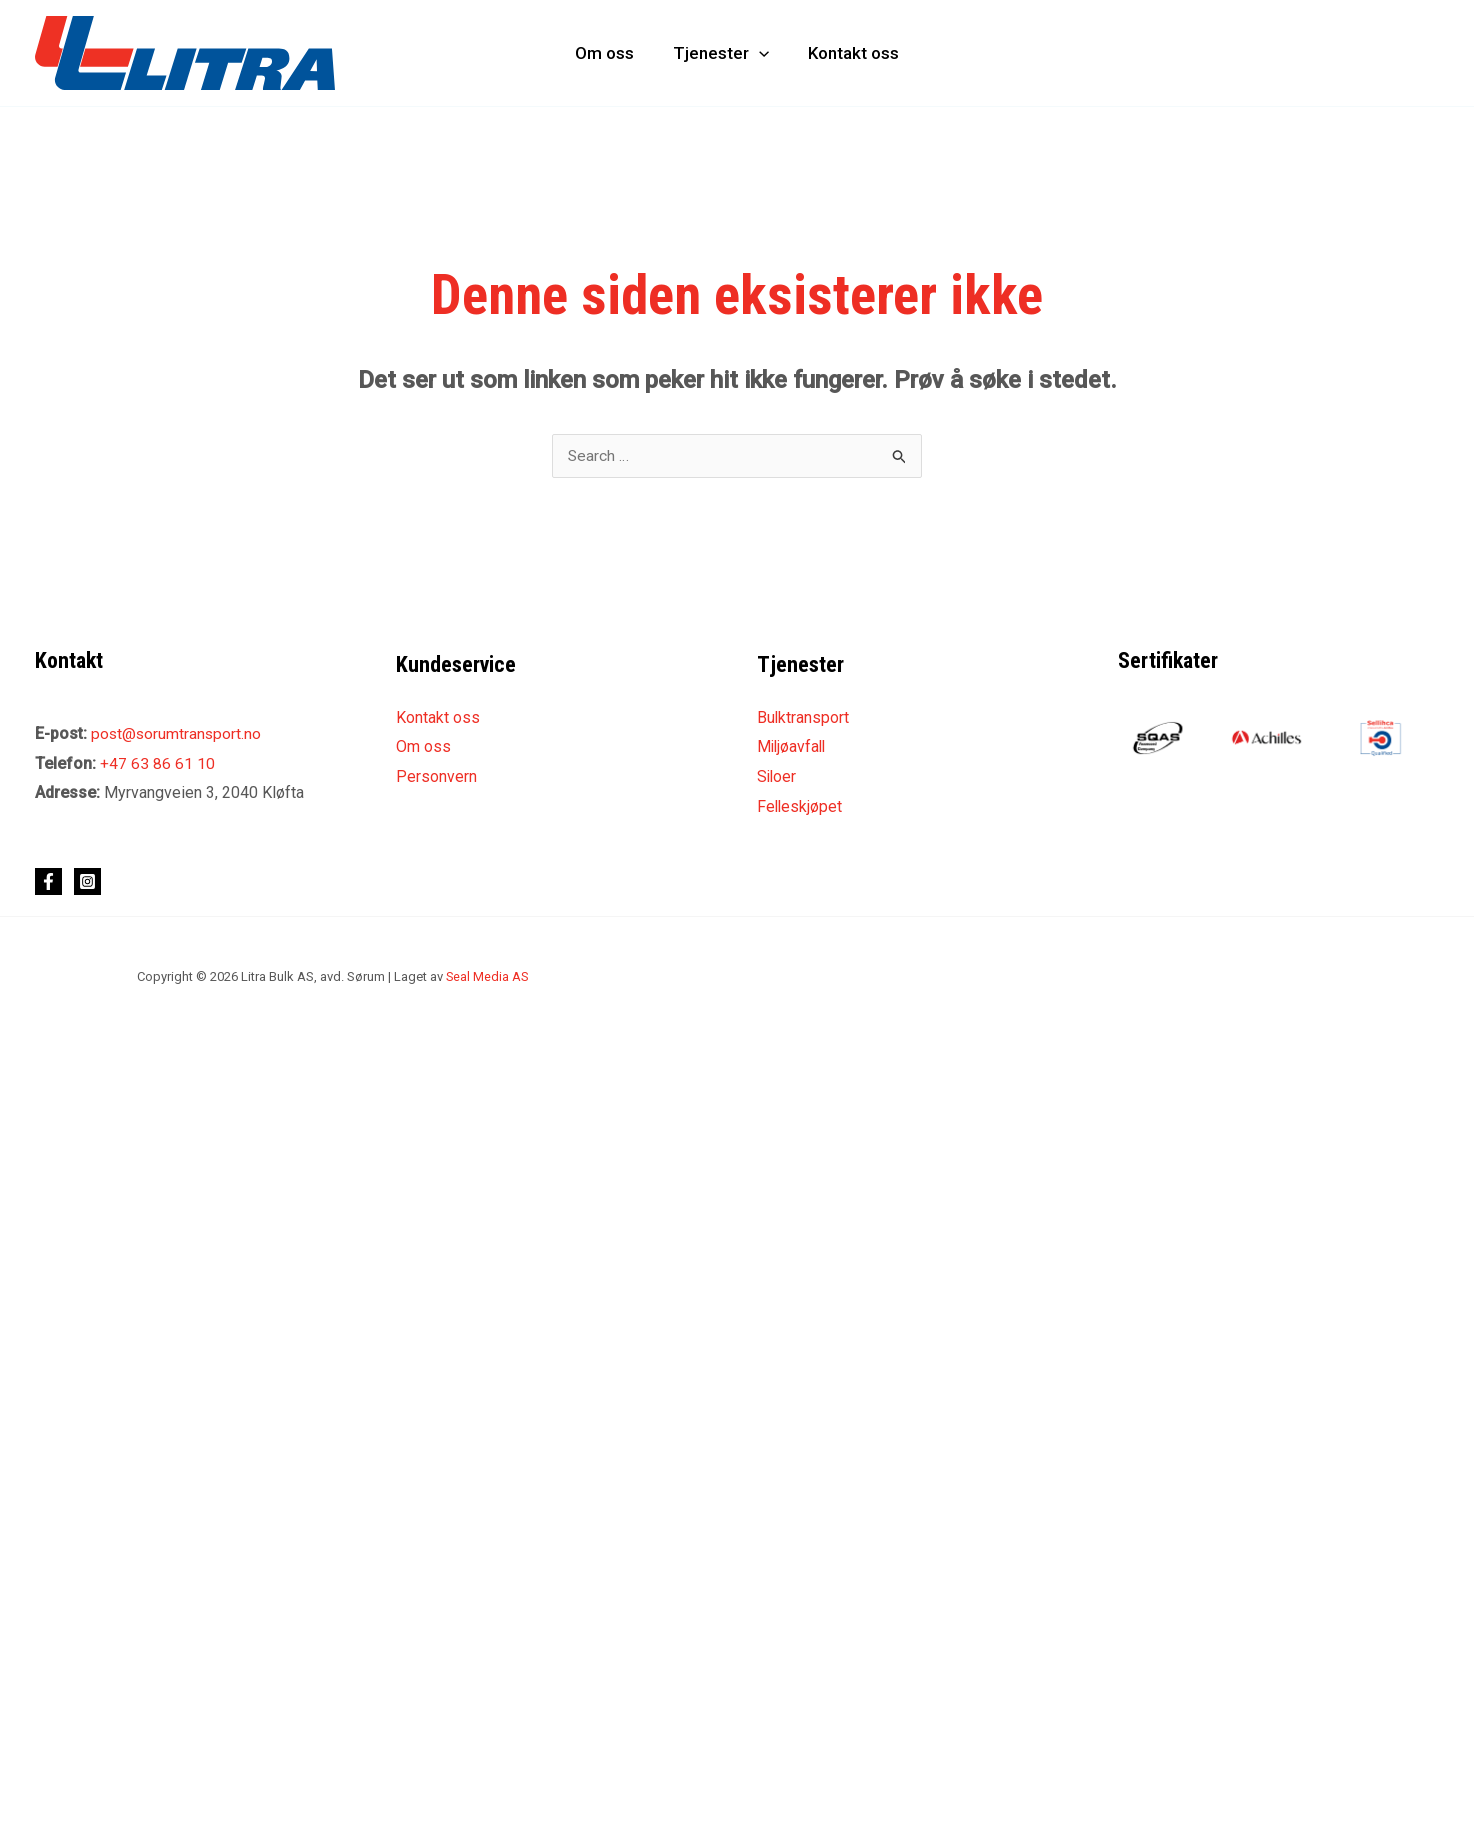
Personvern (436, 777)
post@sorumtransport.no (177, 734)
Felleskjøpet (800, 807)
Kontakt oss (848, 53)
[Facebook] (48, 882)
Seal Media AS (488, 977)
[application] (759, 53)
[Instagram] (87, 882)
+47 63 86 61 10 (157, 763)
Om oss (609, 53)
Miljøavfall (793, 747)
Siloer (777, 777)
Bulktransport (803, 718)
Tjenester (721, 53)
